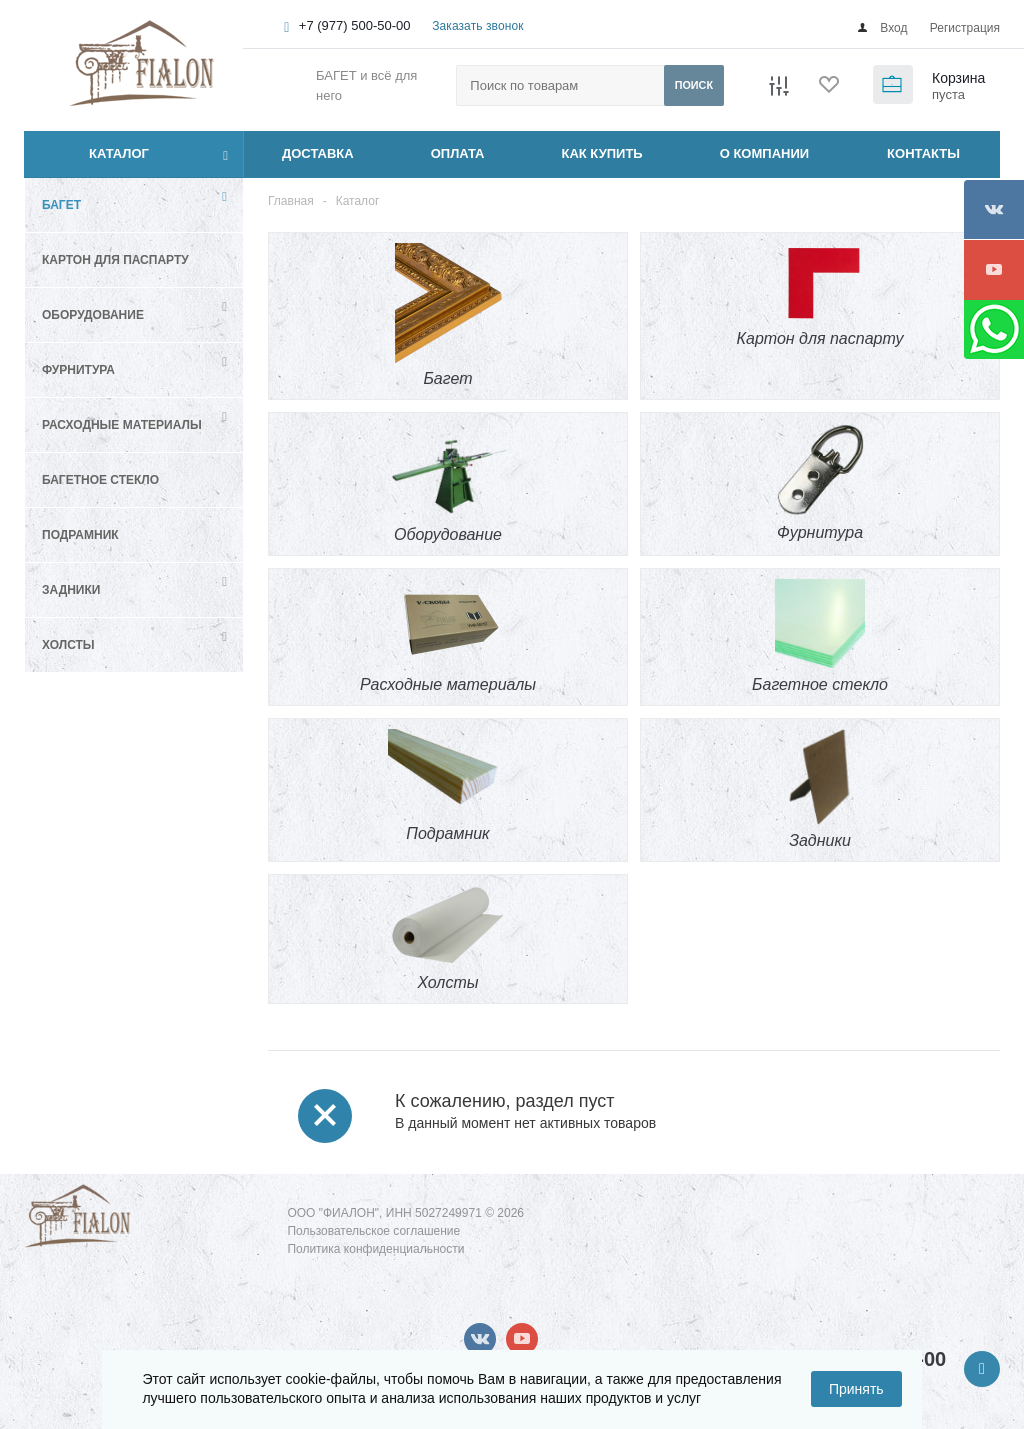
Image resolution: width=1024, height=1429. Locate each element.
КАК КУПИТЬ (602, 153)
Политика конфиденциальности (375, 1249)
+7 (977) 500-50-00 (355, 25)
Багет (61, 205)
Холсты (68, 645)
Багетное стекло (100, 480)
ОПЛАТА (458, 153)
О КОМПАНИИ (764, 153)
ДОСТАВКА (318, 153)
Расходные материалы (122, 425)
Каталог (96, 154)
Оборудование (93, 315)
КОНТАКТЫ (923, 153)
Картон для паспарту (115, 260)
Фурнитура (78, 370)
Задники (71, 590)
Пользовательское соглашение (373, 1231)
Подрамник (80, 535)
